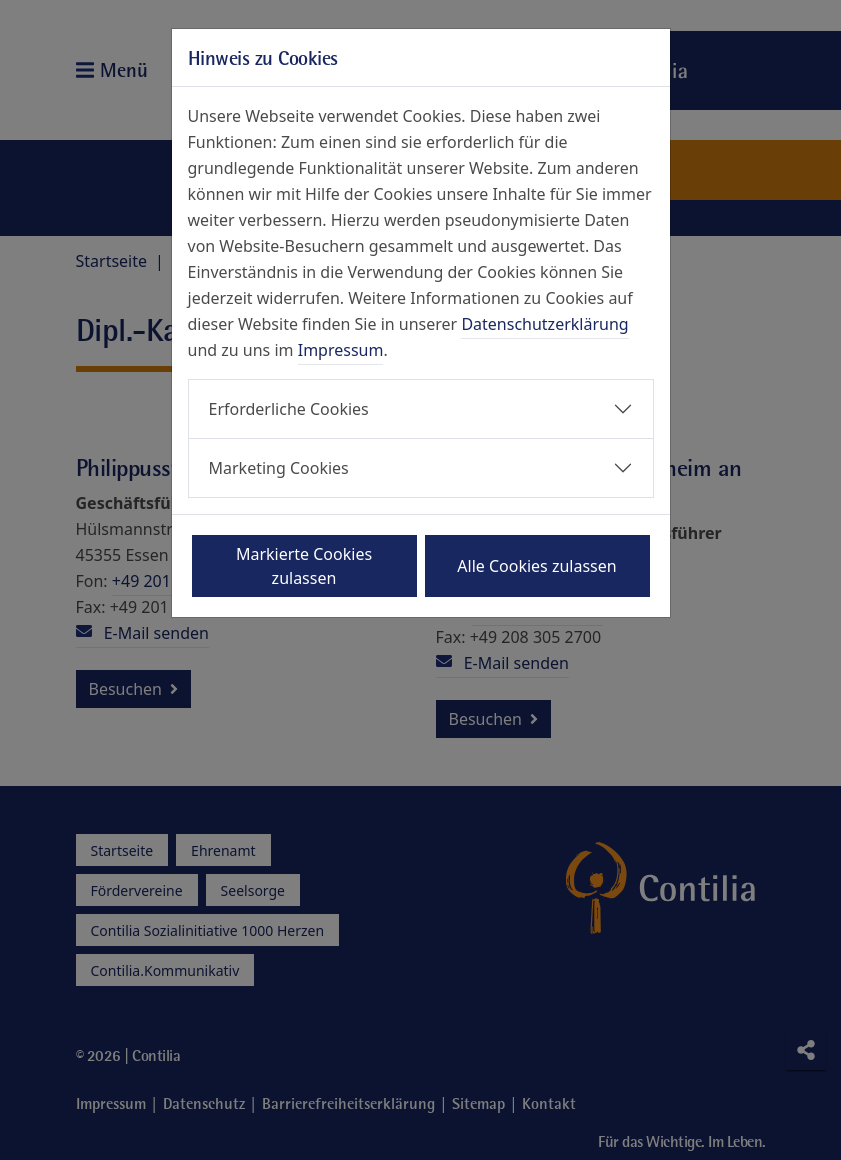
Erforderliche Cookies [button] (289, 409)
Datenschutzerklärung (544, 324)
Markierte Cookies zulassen (304, 566)
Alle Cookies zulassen (536, 566)
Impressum (341, 350)
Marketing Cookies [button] (279, 468)
